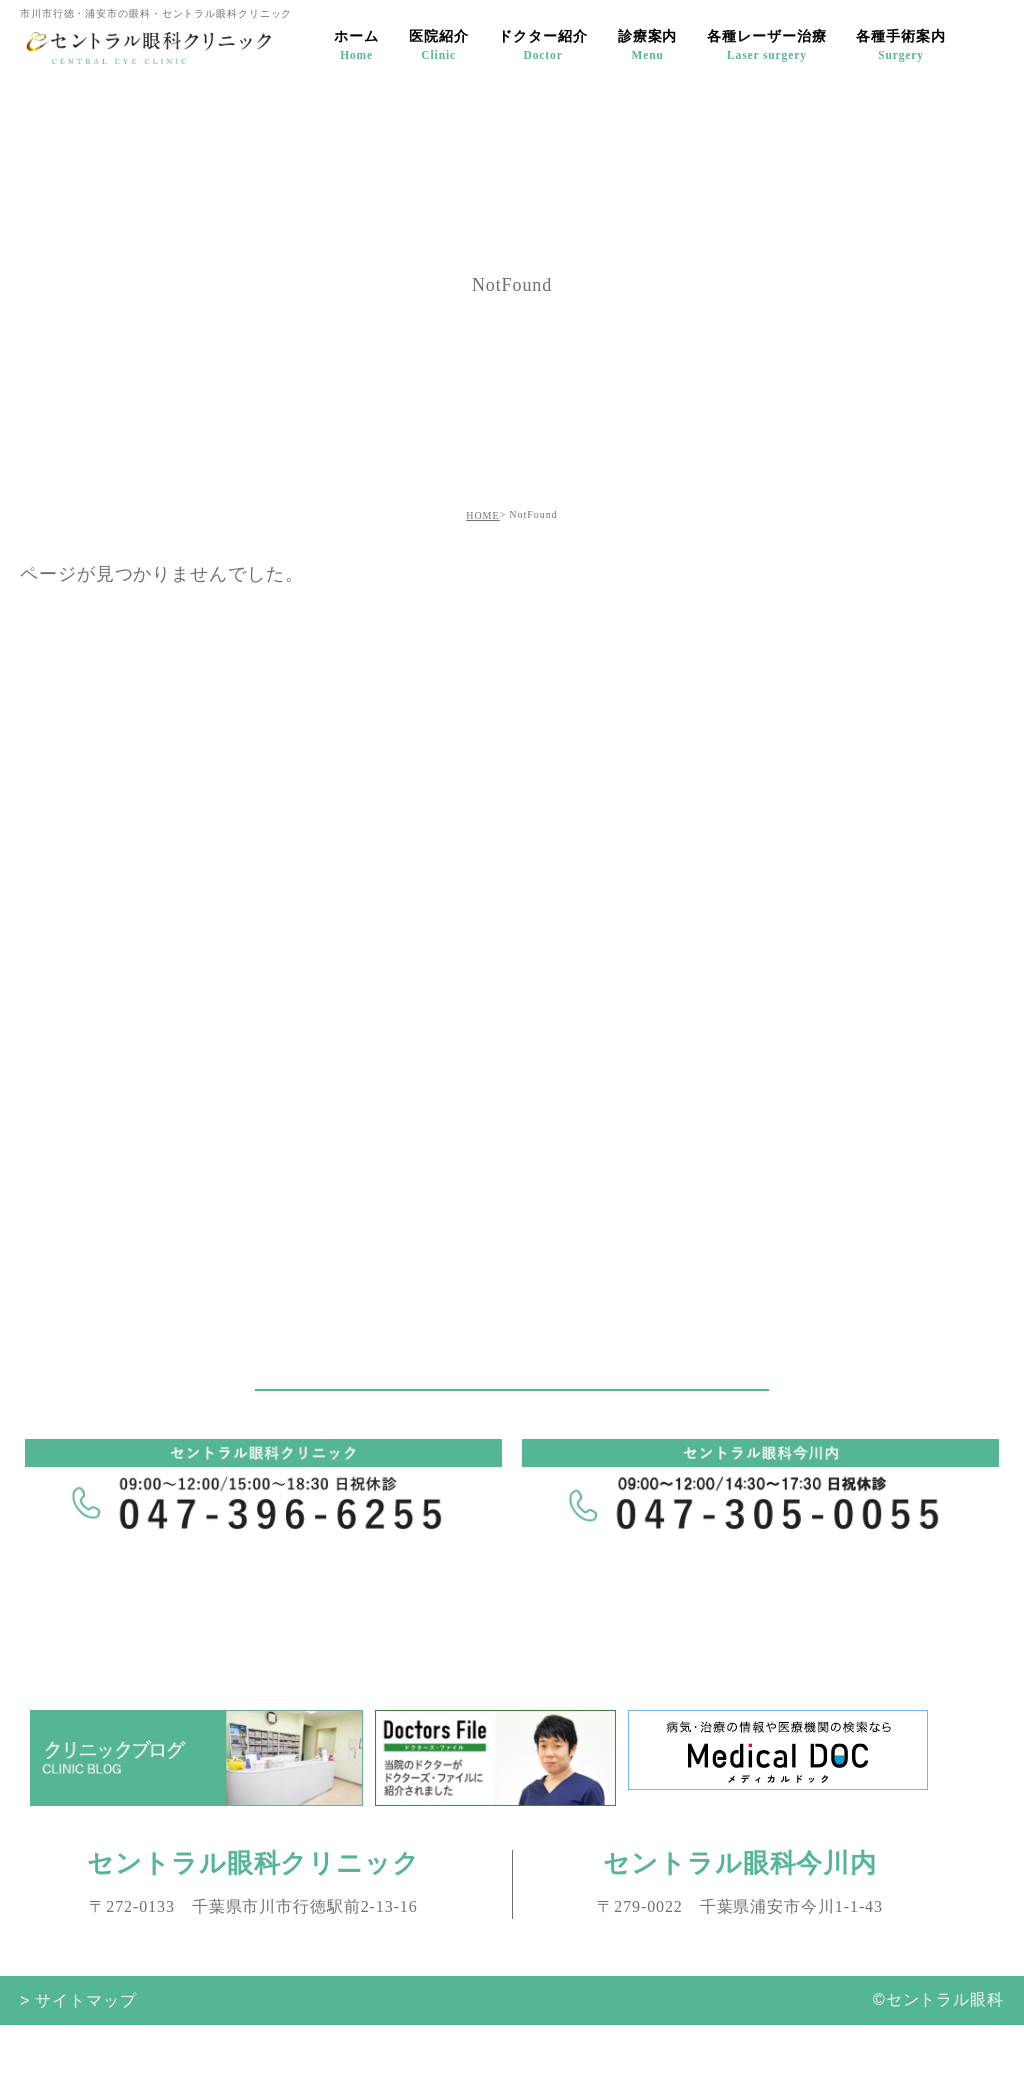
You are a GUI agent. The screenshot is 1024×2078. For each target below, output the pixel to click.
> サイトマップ (78, 1999)
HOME (482, 515)
